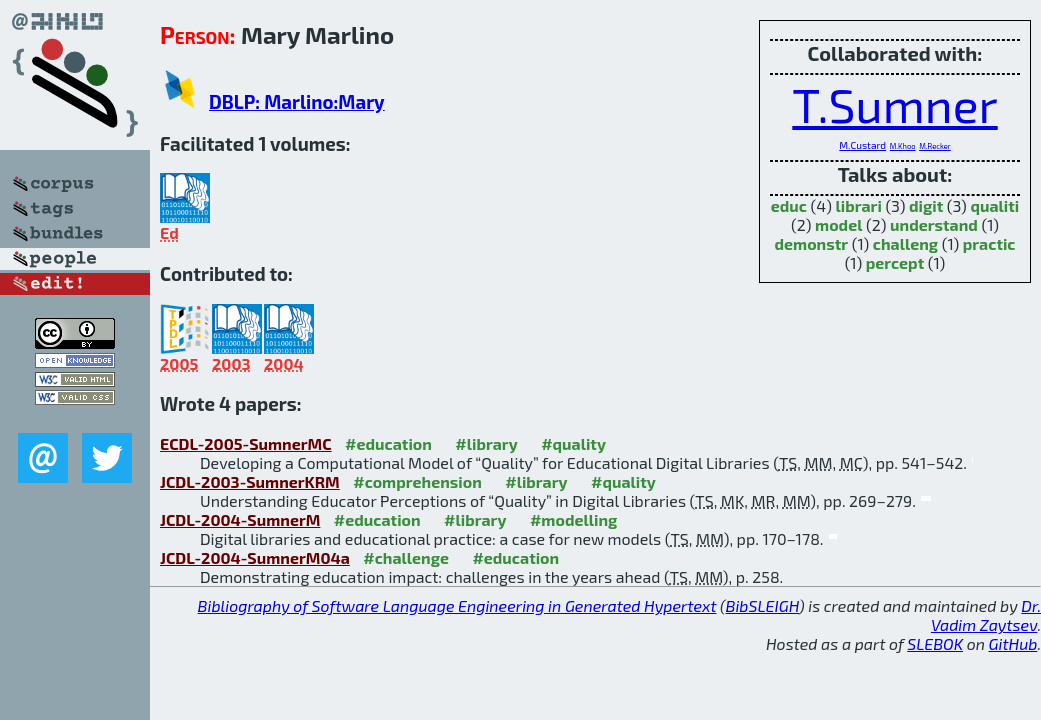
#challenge (406, 557)
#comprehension (417, 481)
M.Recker (935, 146)
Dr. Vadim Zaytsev (986, 615)
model (838, 224)
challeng (905, 243)
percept (895, 262)
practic (989, 243)
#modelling (573, 519)
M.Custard (862, 145)
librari (858, 205)
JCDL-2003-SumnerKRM (250, 481)
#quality (573, 443)
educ (789, 205)
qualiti (994, 205)
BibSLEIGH (762, 605)
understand (934, 224)
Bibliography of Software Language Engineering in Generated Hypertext (457, 605)
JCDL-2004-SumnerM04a (255, 557)
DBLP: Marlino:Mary (297, 101)
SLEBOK (935, 643)
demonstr (811, 243)
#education (388, 443)
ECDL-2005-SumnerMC (246, 443)
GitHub (1013, 643)
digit (926, 205)
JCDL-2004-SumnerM (240, 519)
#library (486, 443)
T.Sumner (894, 104)
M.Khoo (903, 146)
